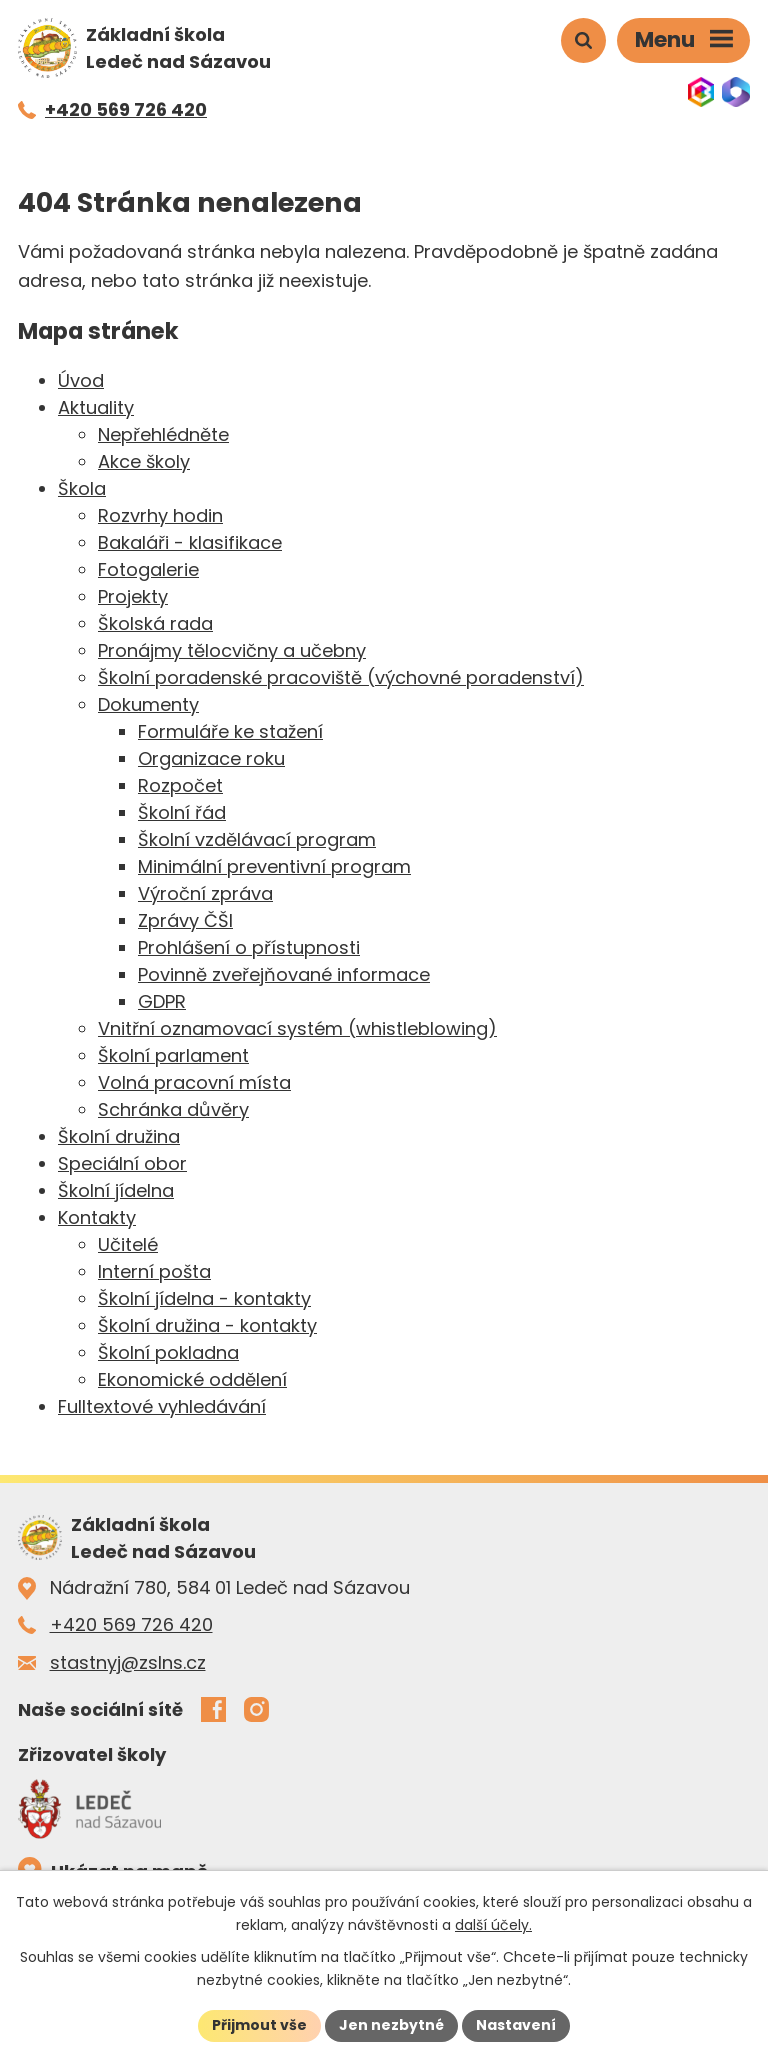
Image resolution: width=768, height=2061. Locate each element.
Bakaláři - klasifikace (190, 542)
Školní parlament (173, 1055)
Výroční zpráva (205, 893)
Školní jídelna (116, 1190)
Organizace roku (211, 758)
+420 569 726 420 (131, 1624)
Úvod (81, 380)
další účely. (493, 1925)
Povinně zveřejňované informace (284, 974)
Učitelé (128, 1244)
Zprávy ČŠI (185, 920)
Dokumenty (148, 704)
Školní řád (182, 812)
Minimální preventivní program (274, 866)
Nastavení (516, 2025)
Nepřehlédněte (163, 434)
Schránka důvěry (173, 1109)
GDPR (162, 1001)
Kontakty (97, 1217)
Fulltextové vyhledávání (162, 1406)
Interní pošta (154, 1271)
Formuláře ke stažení (230, 731)
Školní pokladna (168, 1352)
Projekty (133, 596)
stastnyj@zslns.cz (128, 1662)
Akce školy (144, 461)
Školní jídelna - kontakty (204, 1298)
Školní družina (119, 1136)
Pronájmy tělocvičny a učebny (232, 650)
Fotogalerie (148, 569)
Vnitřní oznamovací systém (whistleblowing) (297, 1028)
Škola (82, 488)
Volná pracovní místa (194, 1082)
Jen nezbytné (391, 2025)
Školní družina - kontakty (207, 1325)
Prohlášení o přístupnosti (249, 947)
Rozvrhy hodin (160, 515)
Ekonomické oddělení (192, 1379)
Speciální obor (122, 1163)
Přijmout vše (259, 2025)
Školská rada (155, 623)
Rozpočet (180, 785)
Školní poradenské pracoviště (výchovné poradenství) (341, 677)
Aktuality (96, 407)
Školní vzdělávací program (257, 839)
